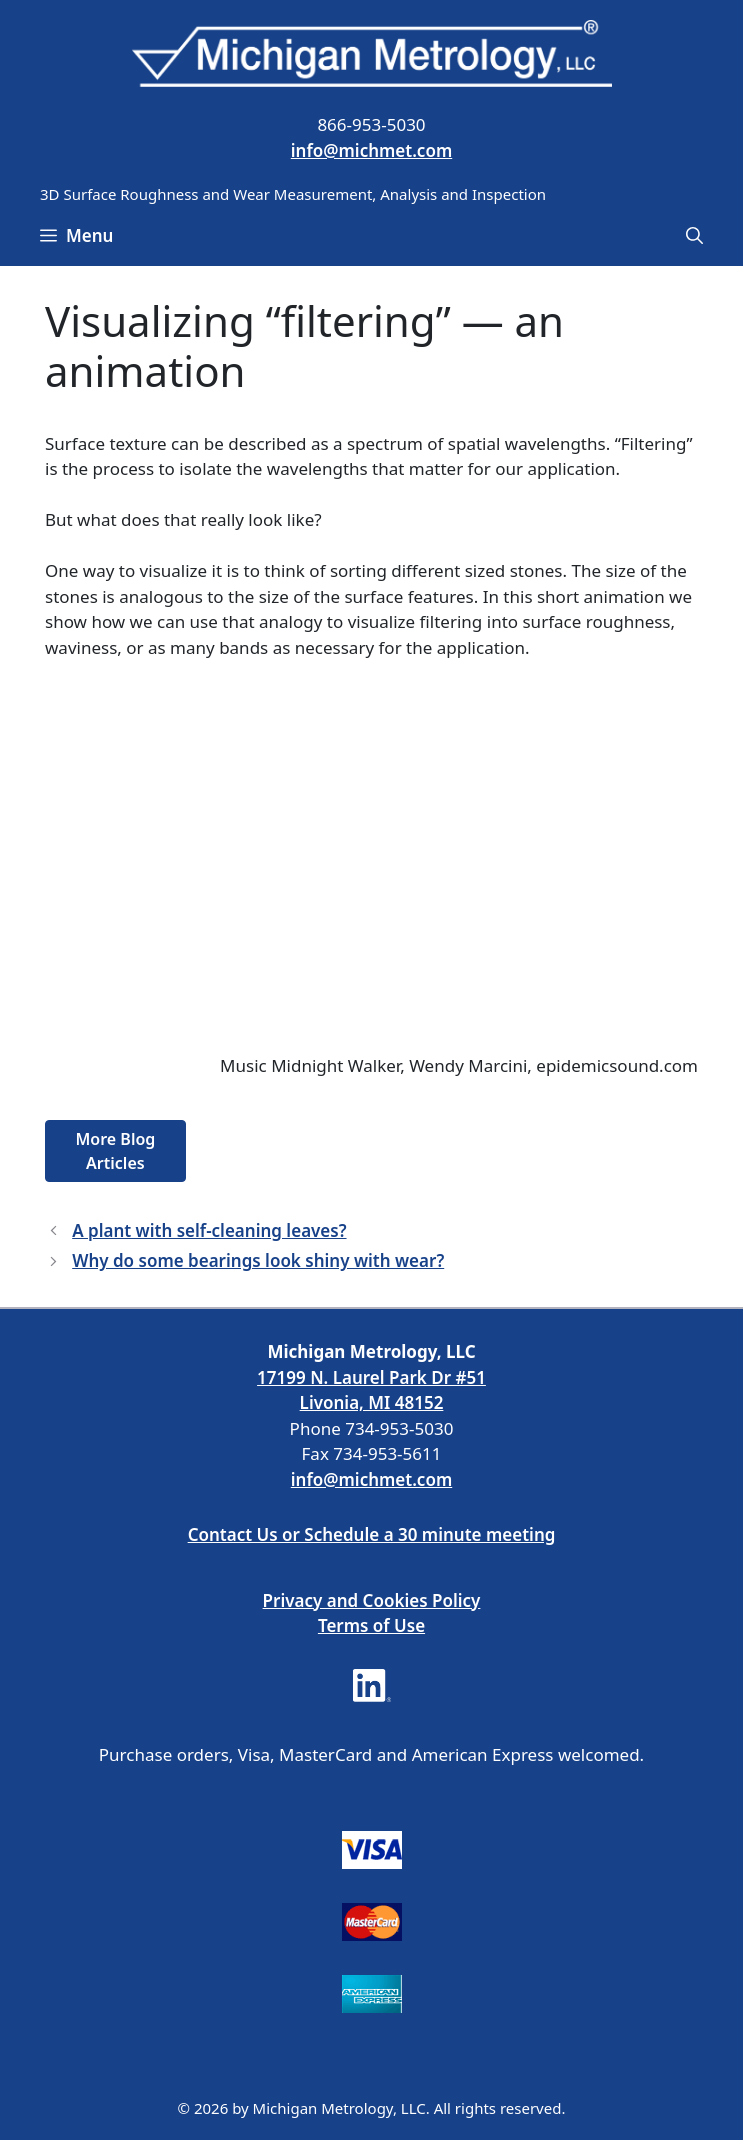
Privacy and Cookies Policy (372, 1600)
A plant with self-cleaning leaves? (209, 1230)
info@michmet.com (371, 150)
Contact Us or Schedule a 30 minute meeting (372, 1534)
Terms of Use (371, 1625)
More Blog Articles (115, 1151)
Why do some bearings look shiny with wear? (258, 1260)
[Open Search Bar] (694, 236)
